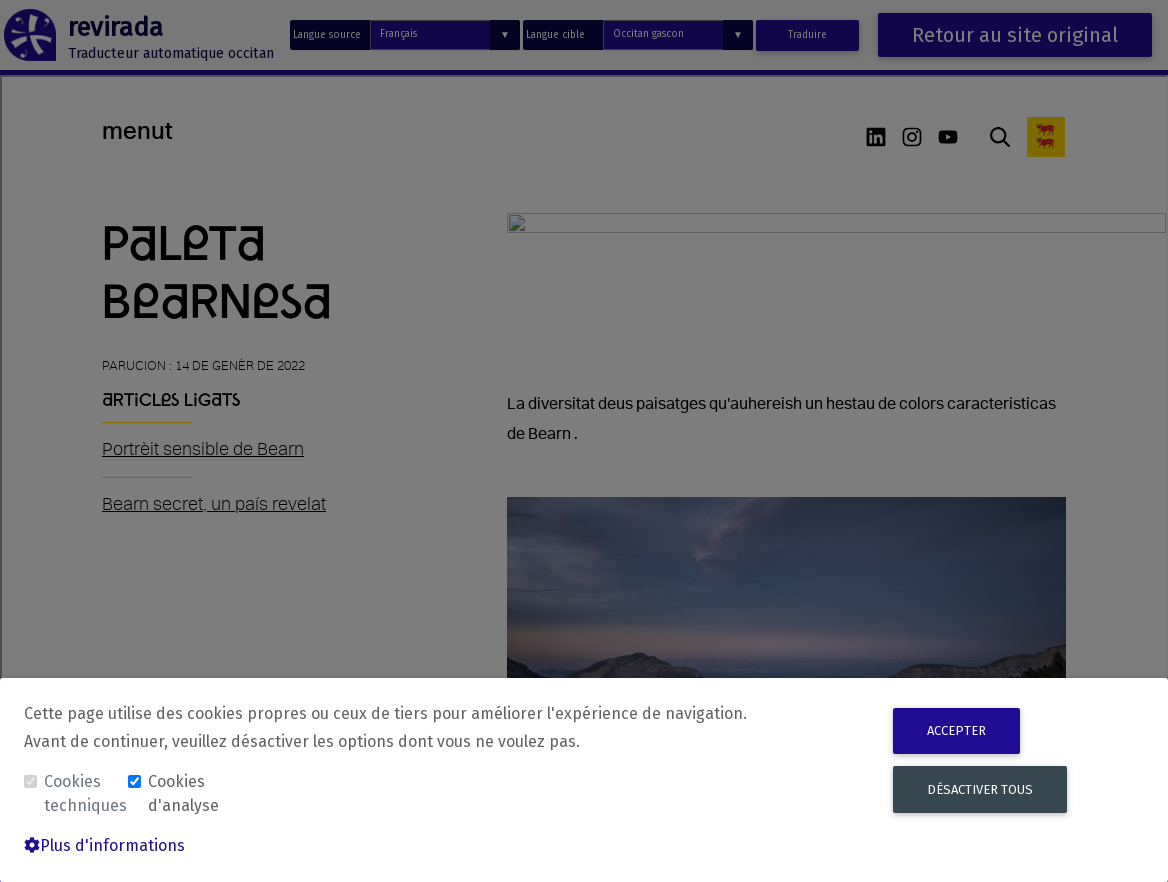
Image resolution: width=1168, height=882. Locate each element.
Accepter (956, 730)
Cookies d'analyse (183, 793)
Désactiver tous (980, 789)
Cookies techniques (84, 793)
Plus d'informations (104, 845)
